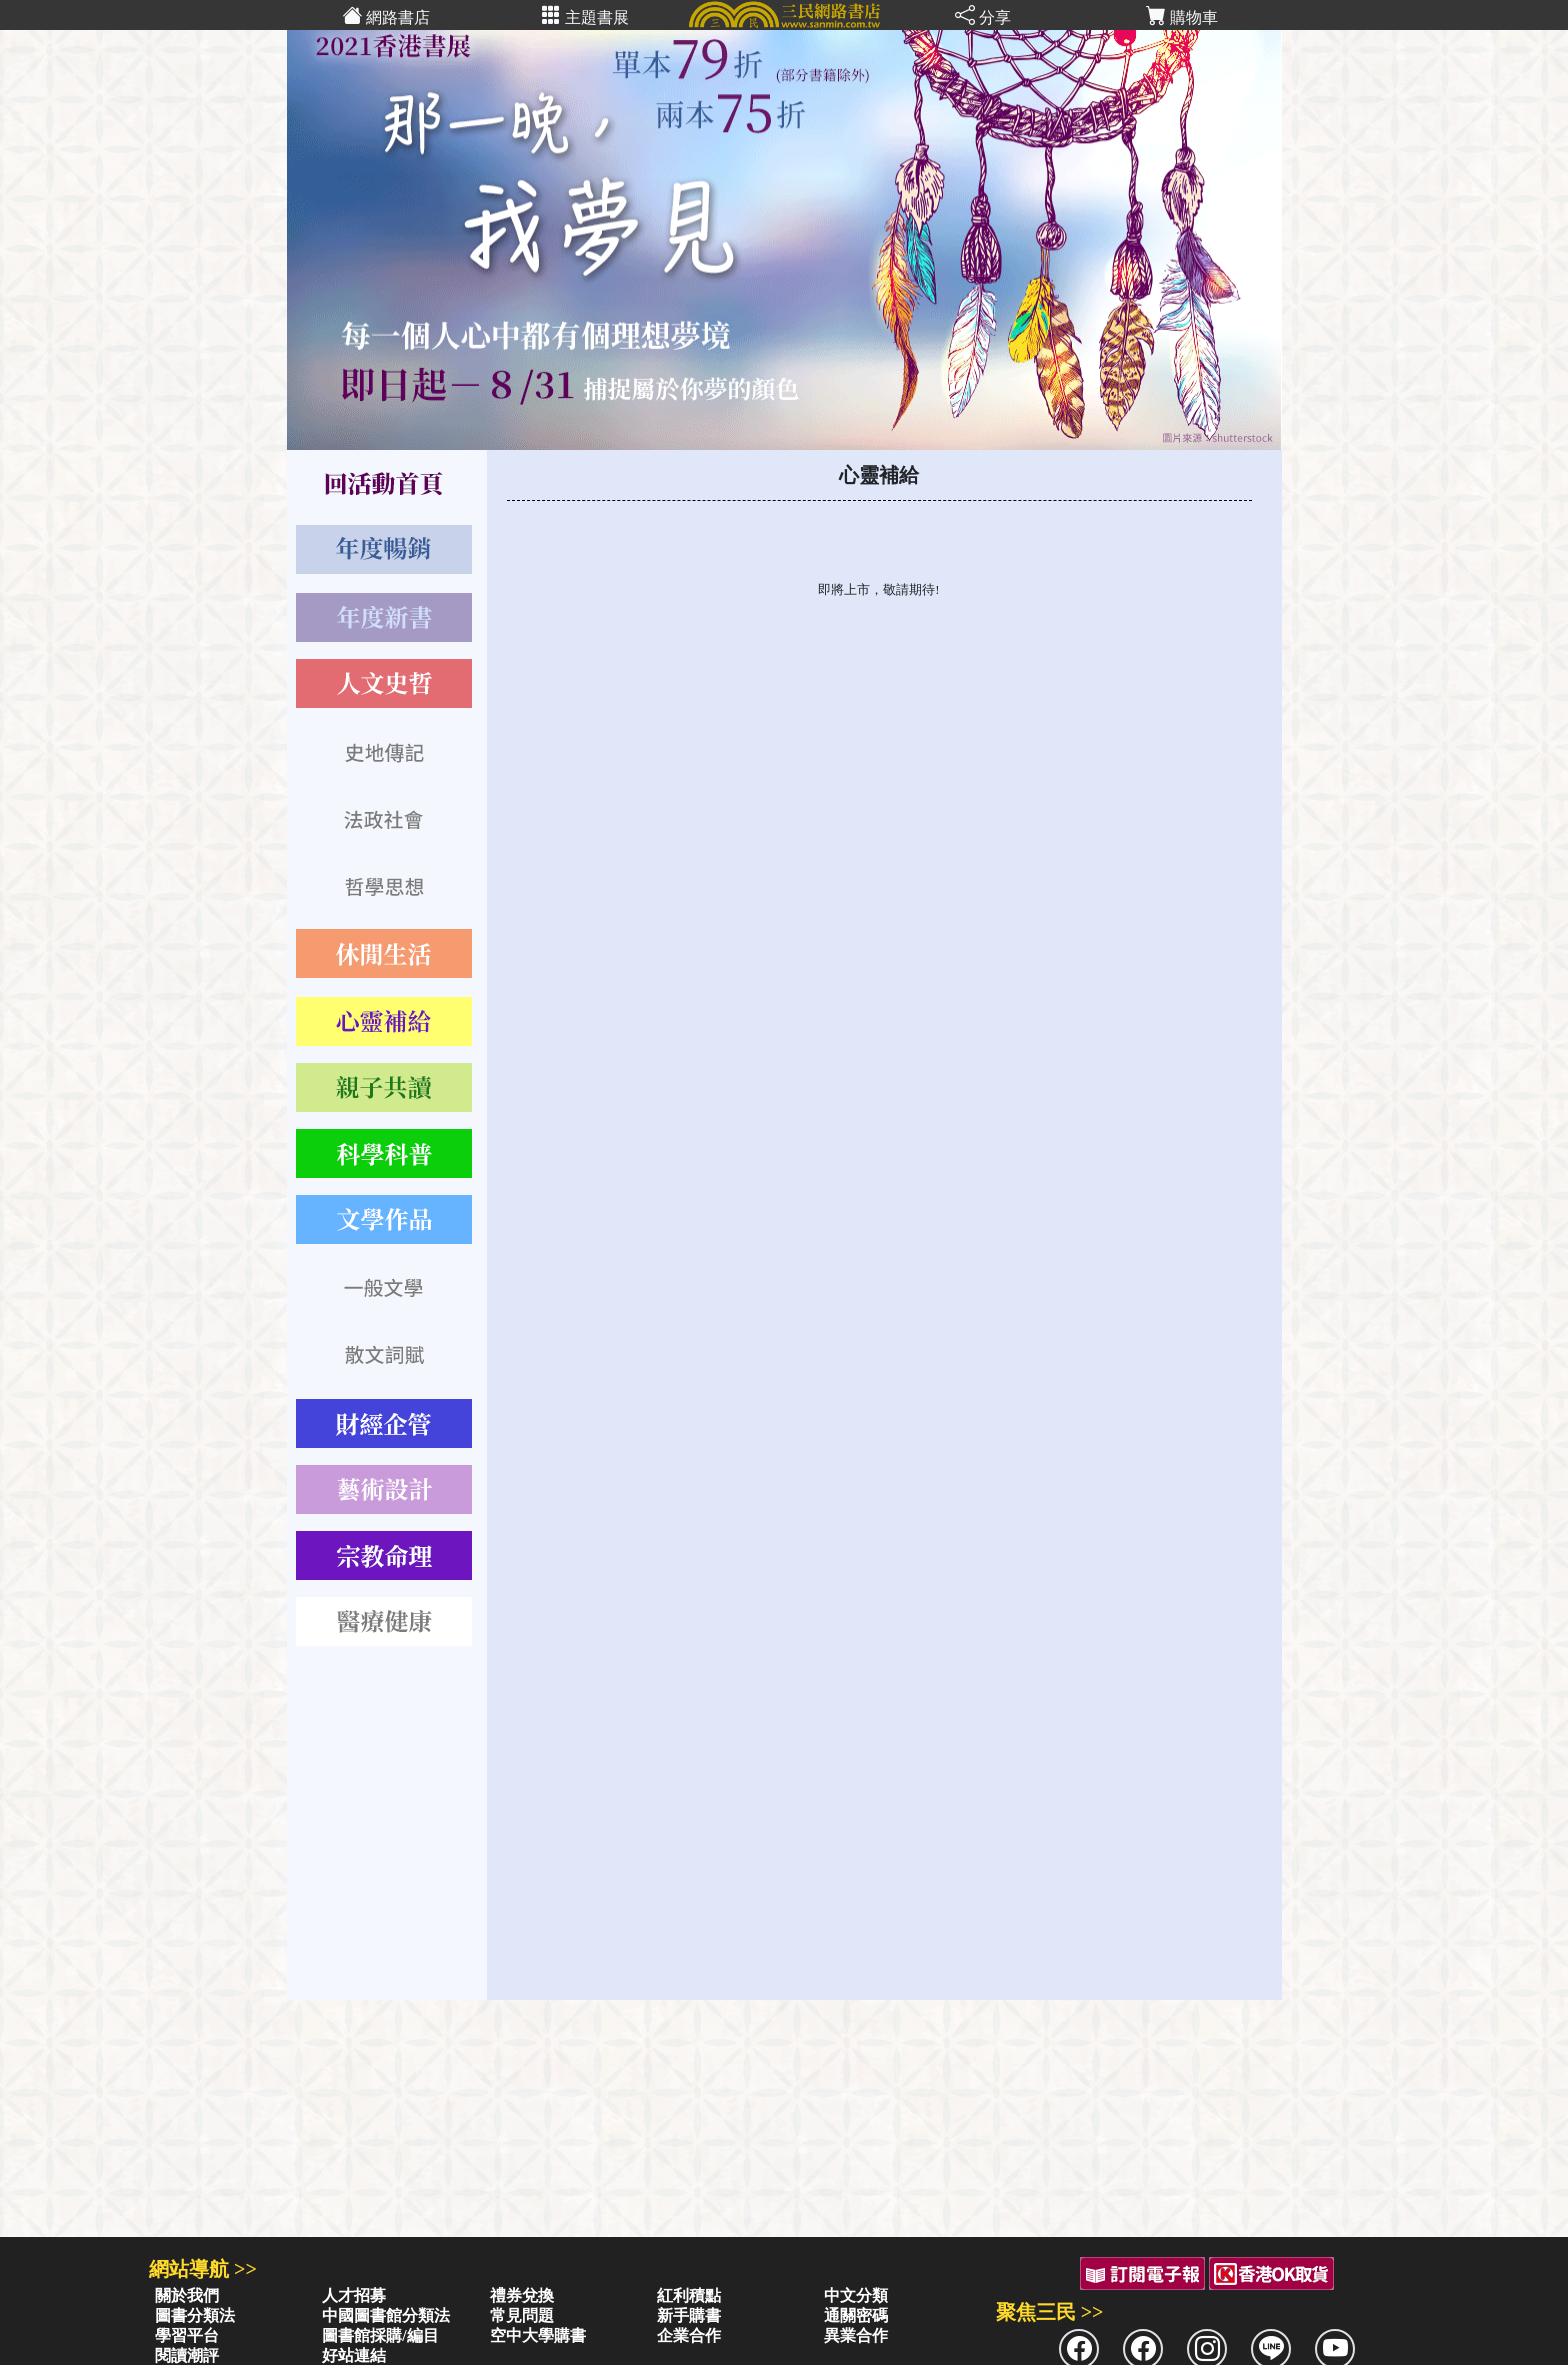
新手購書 (689, 2315)
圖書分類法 (195, 2315)
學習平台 (187, 2335)
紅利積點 (689, 2295)
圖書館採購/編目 (380, 2335)
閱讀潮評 (187, 2355)
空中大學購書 (538, 2335)
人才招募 (354, 2295)
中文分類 (856, 2295)
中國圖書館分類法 (386, 2315)
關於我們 (187, 2295)
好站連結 (354, 2355)
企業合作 (689, 2335)
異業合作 (856, 2335)
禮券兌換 (522, 2295)
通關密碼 (856, 2315)
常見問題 (522, 2315)
